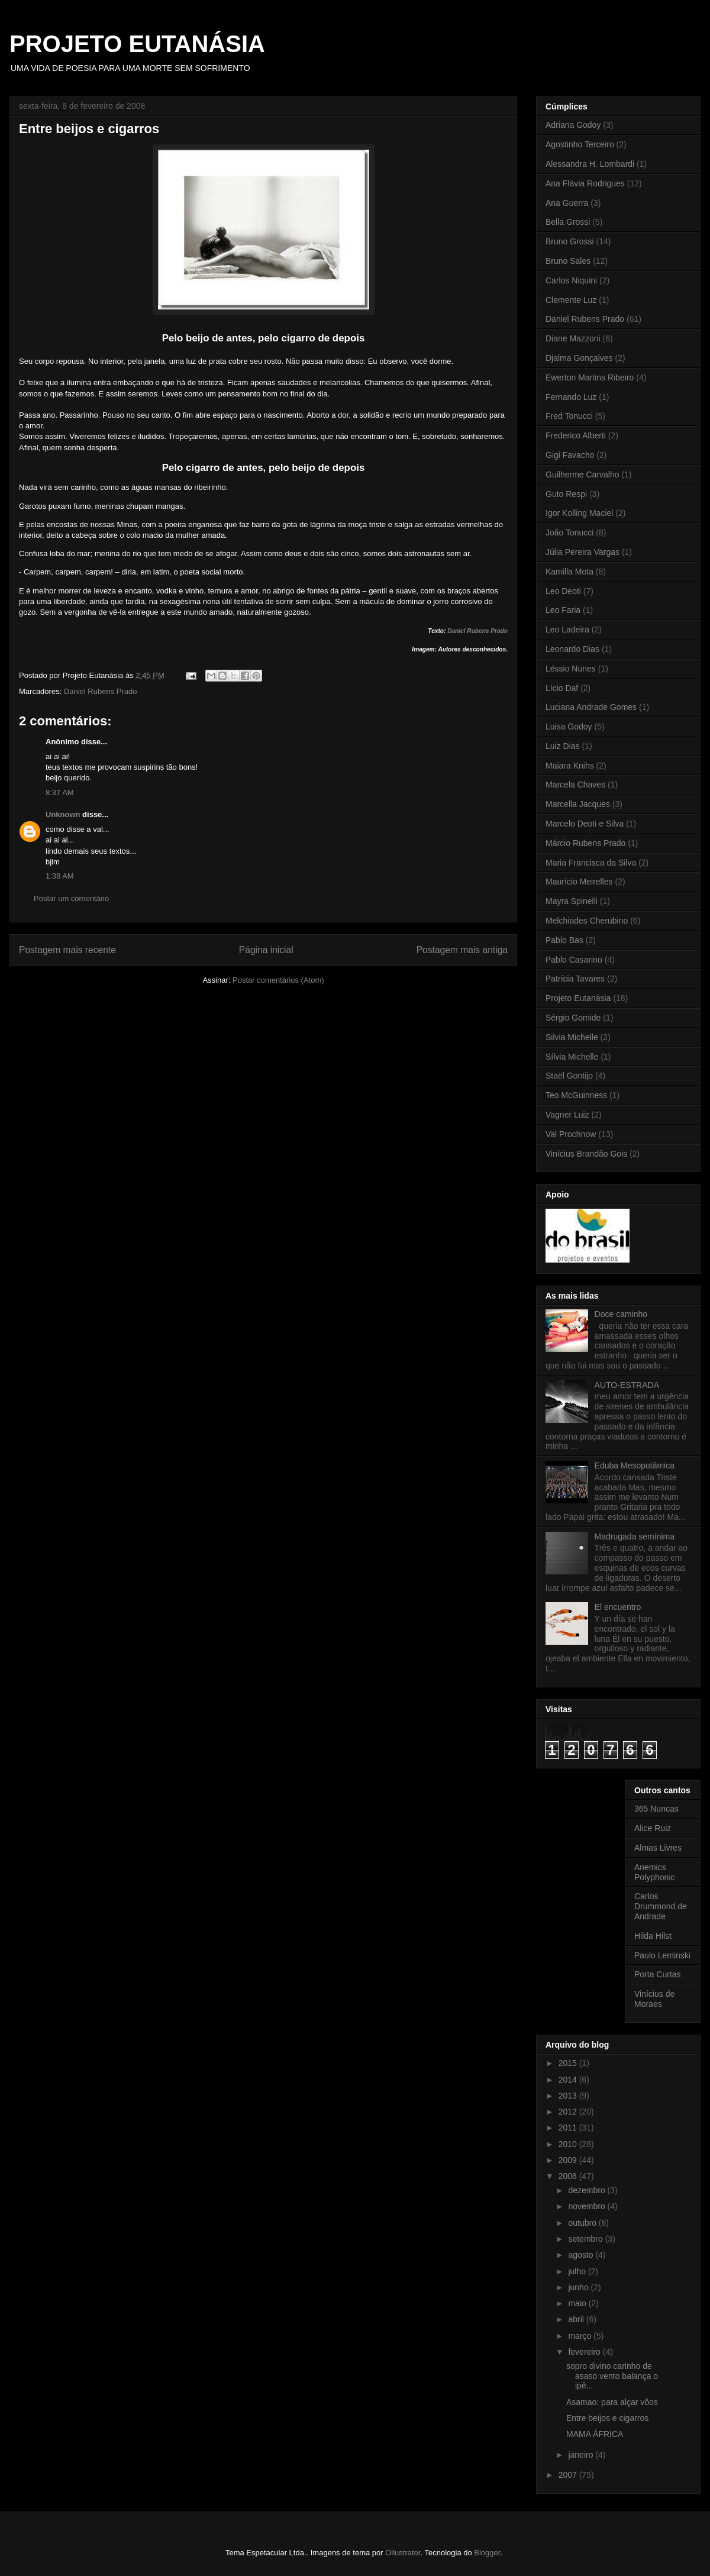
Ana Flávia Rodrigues (585, 183)
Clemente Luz (571, 300)
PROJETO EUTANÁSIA (137, 44)
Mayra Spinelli (572, 901)
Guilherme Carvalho (582, 474)
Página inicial (266, 950)
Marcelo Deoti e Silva (585, 823)
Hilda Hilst (653, 1936)
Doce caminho (621, 1314)
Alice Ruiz (652, 1828)
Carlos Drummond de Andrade (660, 1906)
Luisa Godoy (569, 726)
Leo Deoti (563, 591)
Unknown (63, 814)
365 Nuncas (656, 1808)
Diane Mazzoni (573, 338)
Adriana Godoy (573, 125)
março (580, 2336)
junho (579, 2287)
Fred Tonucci (569, 416)
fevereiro (585, 2352)
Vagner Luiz (567, 1114)
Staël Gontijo (569, 1075)
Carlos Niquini (571, 280)
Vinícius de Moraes (654, 1999)
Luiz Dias (563, 746)
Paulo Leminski (662, 1955)
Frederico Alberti (576, 435)
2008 (569, 2176)
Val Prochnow (571, 1134)
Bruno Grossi (570, 241)
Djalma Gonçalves (579, 358)
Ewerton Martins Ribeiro (590, 377)
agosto (581, 2254)
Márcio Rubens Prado (585, 843)
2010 (569, 2144)
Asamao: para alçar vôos (612, 2402)
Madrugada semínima (634, 1536)
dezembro (587, 2190)
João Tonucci (569, 532)
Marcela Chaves (575, 784)
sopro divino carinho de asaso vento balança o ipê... (612, 2376)
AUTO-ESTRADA (627, 1385)
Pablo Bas (564, 940)
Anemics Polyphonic (654, 1872)
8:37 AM (60, 792)
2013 (569, 2095)
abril (577, 2319)
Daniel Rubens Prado (477, 631)
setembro (586, 2238)
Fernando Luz (571, 397)
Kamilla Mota (569, 571)
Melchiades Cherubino (587, 920)
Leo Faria (563, 610)
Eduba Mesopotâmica (634, 1465)
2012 (569, 2111)
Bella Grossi (568, 222)
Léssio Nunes (571, 668)
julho (578, 2271)
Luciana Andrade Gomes (591, 707)
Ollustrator (402, 2552)
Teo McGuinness (576, 1095)
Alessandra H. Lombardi (590, 164)
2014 (569, 2079)
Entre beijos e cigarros (607, 2418)
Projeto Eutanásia (578, 998)
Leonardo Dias (572, 649)
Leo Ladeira (567, 629)
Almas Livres (658, 1847)
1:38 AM (60, 875)
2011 (569, 2127)
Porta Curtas (657, 1974)
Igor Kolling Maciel (579, 513)
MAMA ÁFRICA (594, 2434)
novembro (587, 2206)
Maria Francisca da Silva (591, 862)
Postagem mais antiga (462, 950)
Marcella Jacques (578, 804)
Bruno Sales (568, 261)
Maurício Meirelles (579, 881)
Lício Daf (562, 688)
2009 (569, 2160)
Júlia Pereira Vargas (582, 552)
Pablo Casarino (574, 959)
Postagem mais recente (67, 950)
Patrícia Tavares (575, 978)
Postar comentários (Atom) (278, 980)
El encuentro (618, 1607)
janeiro (581, 2454)
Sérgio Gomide (573, 1017)
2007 (569, 2475)
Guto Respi (566, 494)
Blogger (487, 2552)
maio (578, 2303)
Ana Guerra (567, 203)
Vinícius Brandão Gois (586, 1153)
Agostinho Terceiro (580, 144)
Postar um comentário (71, 898)
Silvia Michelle (572, 1037)
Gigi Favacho (570, 455)
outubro (583, 2223)
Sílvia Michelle (572, 1056)
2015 (569, 2063)
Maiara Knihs (570, 765)
